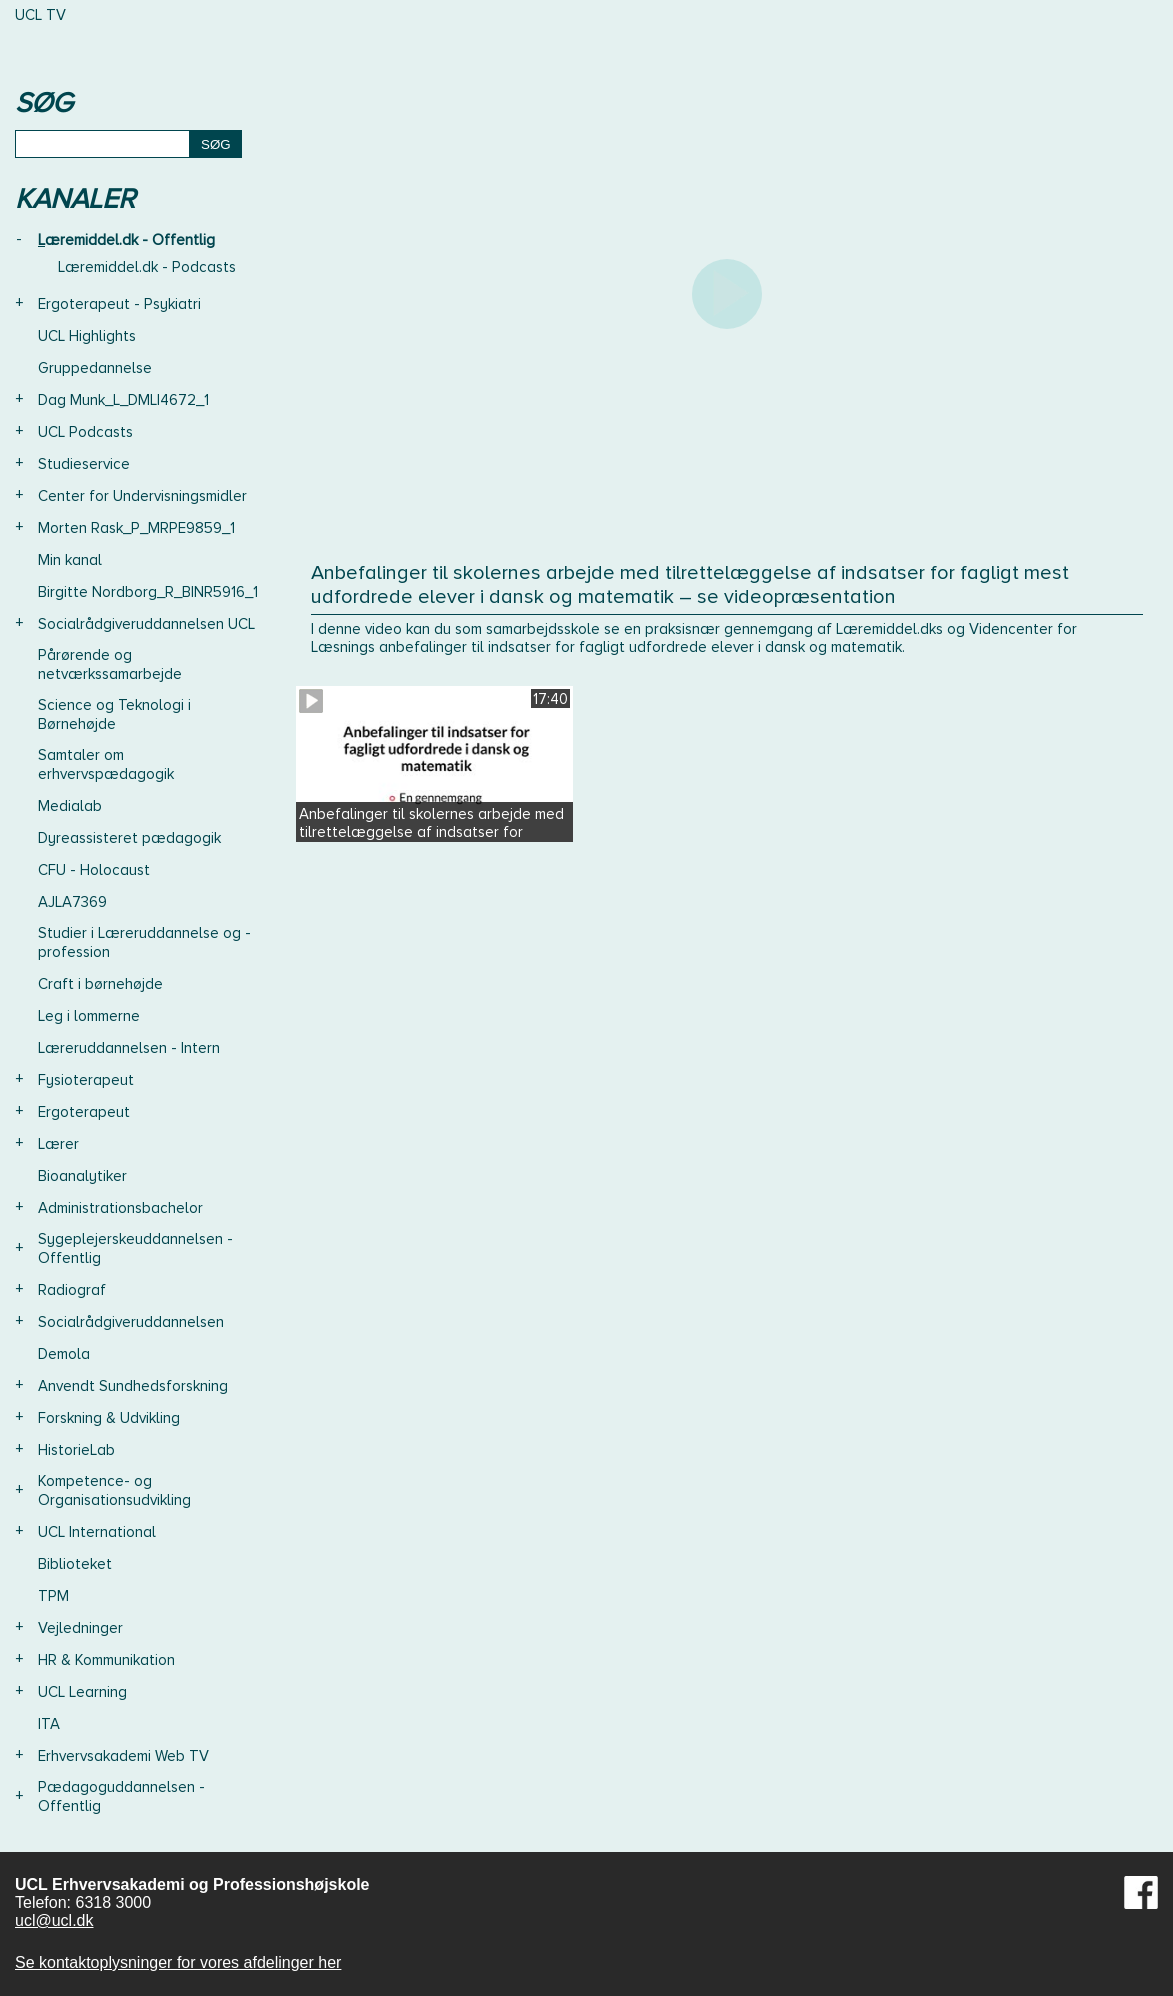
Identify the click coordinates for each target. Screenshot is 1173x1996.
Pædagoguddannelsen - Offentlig (121, 1796)
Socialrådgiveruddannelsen (131, 1322)
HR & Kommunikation (106, 1660)
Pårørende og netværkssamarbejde (110, 664)
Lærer (58, 1144)
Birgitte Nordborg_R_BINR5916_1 (148, 592)
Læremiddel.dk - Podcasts (147, 267)
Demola (64, 1354)
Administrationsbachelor (120, 1208)
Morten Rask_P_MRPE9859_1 (136, 528)
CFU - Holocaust (94, 870)
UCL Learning (82, 1692)
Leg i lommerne (89, 1016)
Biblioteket (75, 1564)
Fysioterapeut (86, 1080)
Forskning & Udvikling (109, 1418)
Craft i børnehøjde (100, 984)
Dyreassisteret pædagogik (129, 838)
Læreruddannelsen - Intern (129, 1048)
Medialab (70, 806)
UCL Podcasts (85, 432)
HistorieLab (76, 1450)
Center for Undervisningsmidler (142, 496)
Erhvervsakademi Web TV (123, 1756)
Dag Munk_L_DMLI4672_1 (123, 400)
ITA (49, 1724)
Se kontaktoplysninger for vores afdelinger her (178, 1962)
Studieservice (84, 464)
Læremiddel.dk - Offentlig (126, 240)
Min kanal (70, 560)
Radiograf (72, 1290)
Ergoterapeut (84, 1112)
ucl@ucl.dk (54, 1920)
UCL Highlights (87, 336)
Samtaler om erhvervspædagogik (106, 764)
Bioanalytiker (82, 1176)
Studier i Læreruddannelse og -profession (144, 942)
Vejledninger (80, 1628)
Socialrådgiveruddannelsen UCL (146, 624)
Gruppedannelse (95, 368)
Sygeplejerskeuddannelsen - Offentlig (135, 1248)
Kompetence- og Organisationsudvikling (114, 1490)
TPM (53, 1596)
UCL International (97, 1532)
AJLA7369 (72, 902)
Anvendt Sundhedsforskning (133, 1386)
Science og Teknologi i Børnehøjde (114, 714)
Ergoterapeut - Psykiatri (119, 304)
